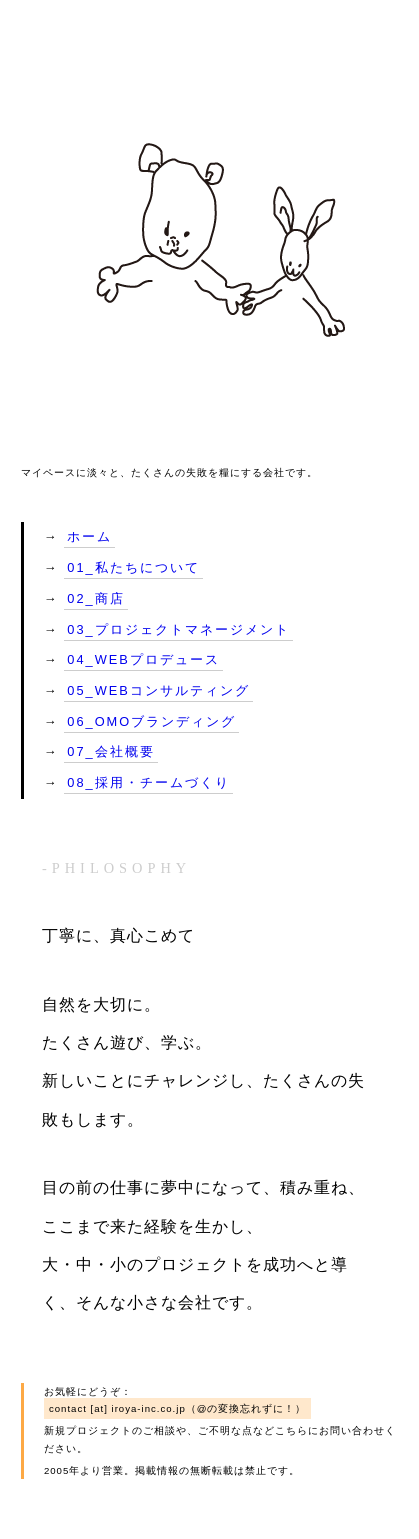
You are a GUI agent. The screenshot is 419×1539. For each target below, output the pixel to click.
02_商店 (95, 598)
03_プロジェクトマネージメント (178, 629)
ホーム (89, 536)
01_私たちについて (133, 567)
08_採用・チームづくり (148, 782)
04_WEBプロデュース (143, 659)
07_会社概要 (110, 751)
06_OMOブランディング (151, 721)
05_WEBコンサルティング (158, 690)
